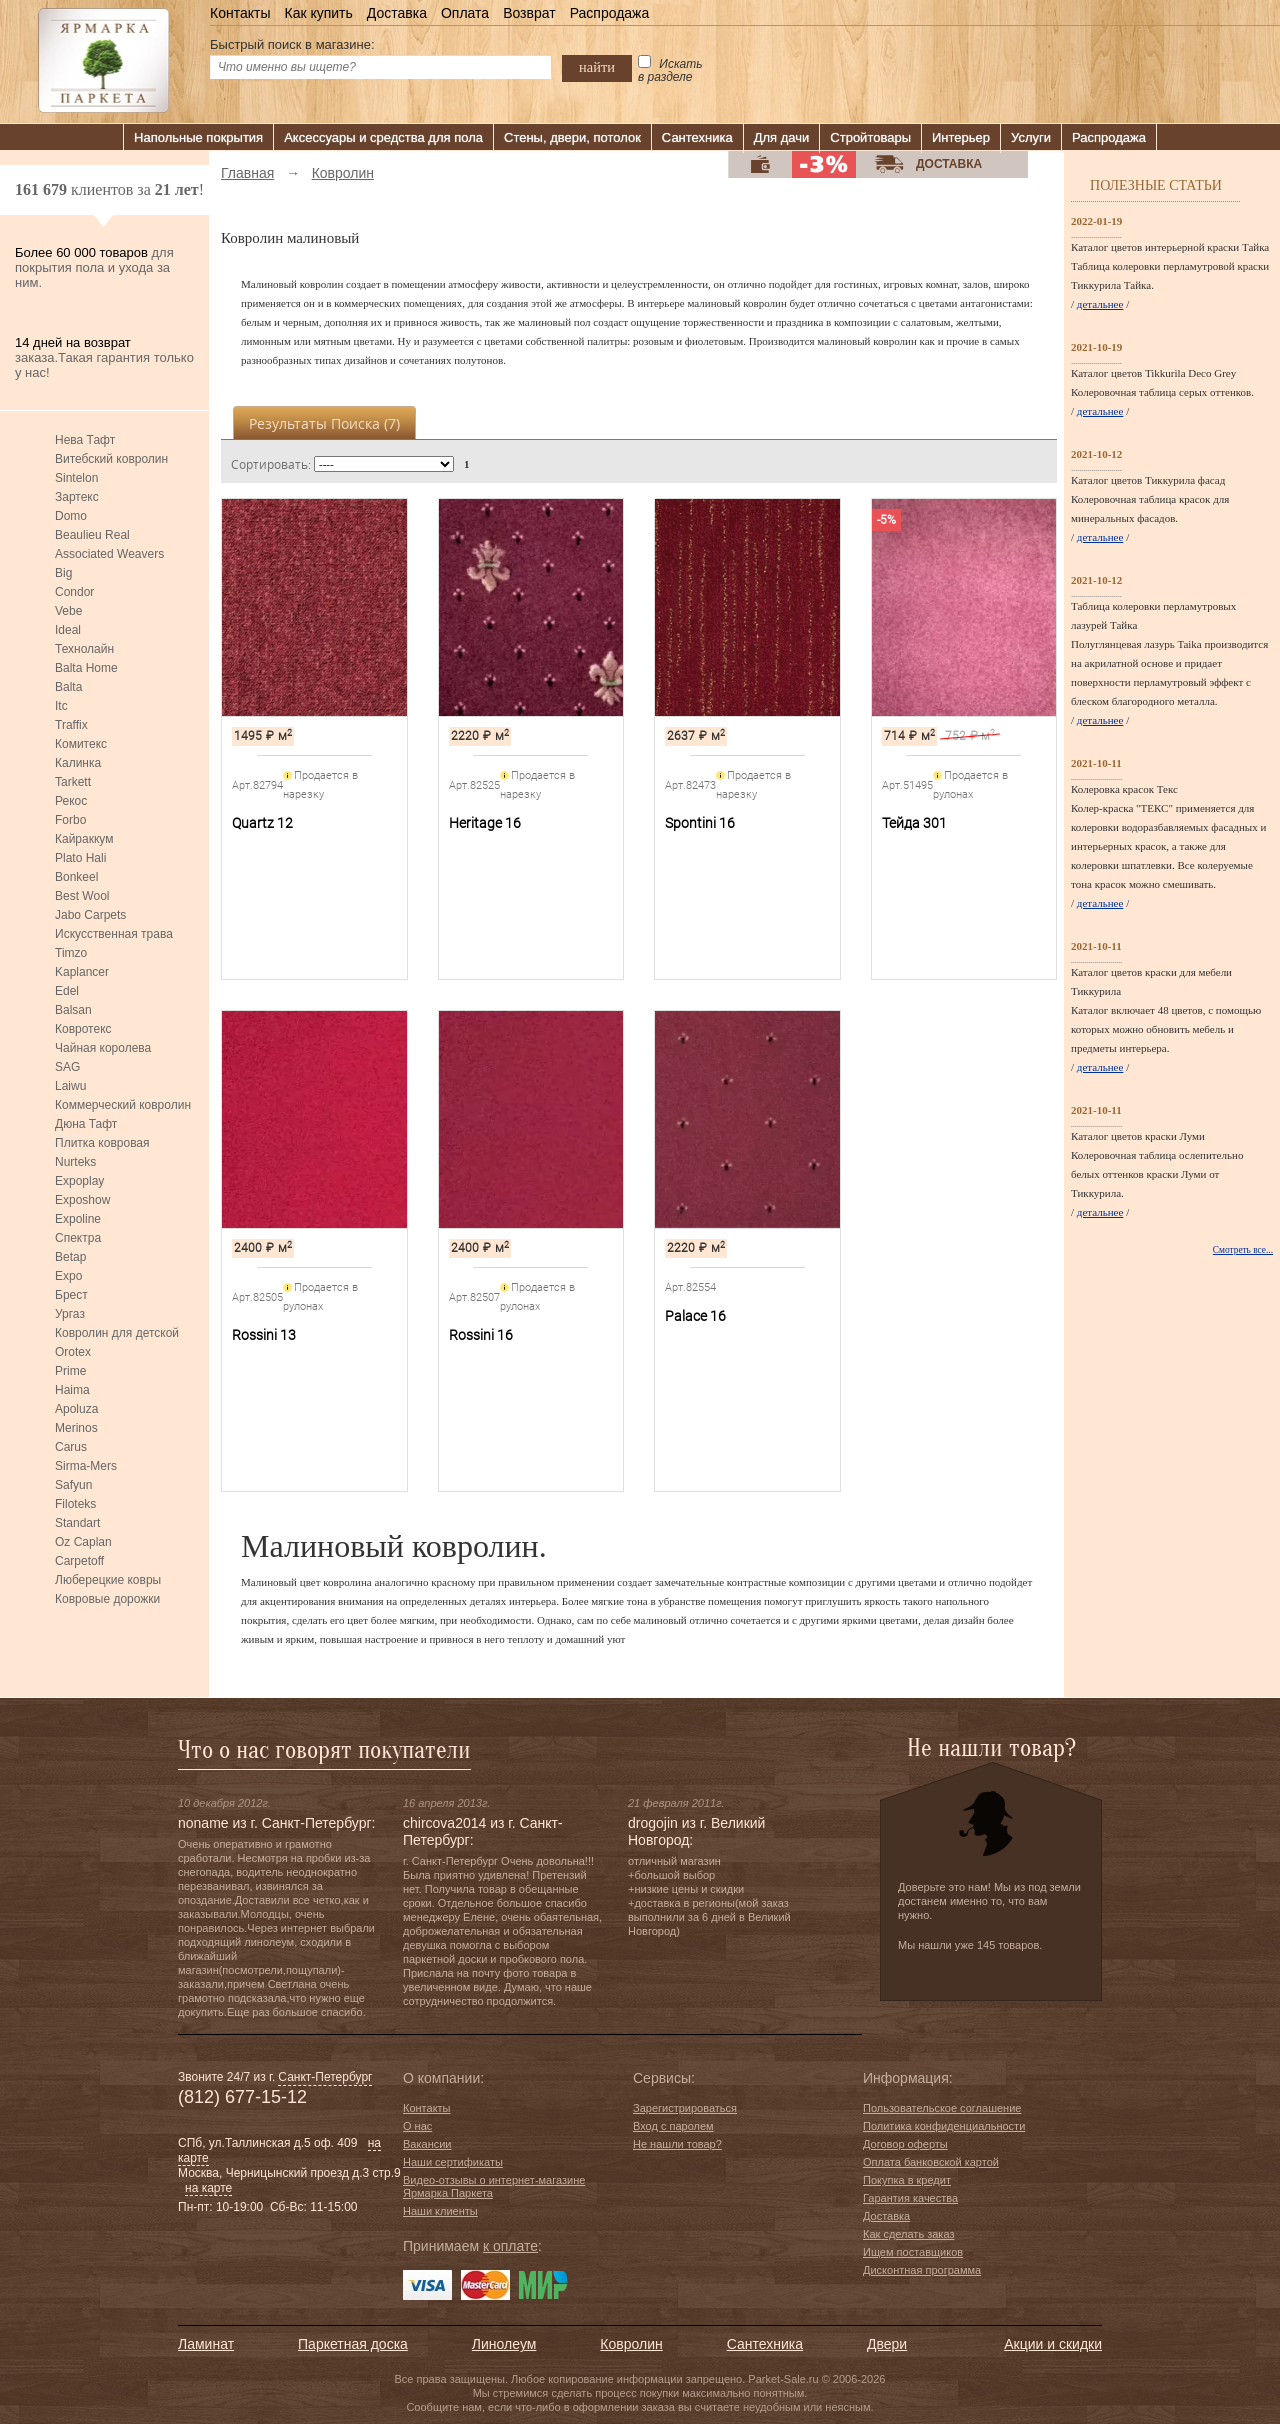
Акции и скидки (1053, 2344)
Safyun (73, 1485)
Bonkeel (76, 877)
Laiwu (70, 1086)
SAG (67, 1067)
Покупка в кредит (907, 2180)
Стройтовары (870, 137)
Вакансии (427, 2144)
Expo (68, 1276)
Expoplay (79, 1181)
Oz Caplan (83, 1542)
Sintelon (76, 478)
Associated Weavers (109, 554)
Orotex (73, 1352)
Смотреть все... (1243, 1250)
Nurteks (75, 1162)
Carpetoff (79, 1561)
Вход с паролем (673, 2126)
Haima (72, 1390)
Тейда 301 (914, 823)
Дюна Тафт (86, 1124)
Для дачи (782, 137)
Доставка (397, 13)
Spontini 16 (700, 823)
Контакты (240, 13)
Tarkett (73, 782)
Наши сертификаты (453, 2162)
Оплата (465, 13)
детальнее (1100, 304)
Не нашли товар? (677, 2144)
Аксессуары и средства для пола (383, 137)
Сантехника (697, 137)
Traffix (71, 725)
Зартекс (77, 497)
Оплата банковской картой (931, 2162)
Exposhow (82, 1200)
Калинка (78, 763)
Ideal (68, 630)
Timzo (71, 953)
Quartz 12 (262, 823)
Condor (74, 592)
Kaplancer (82, 972)
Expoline (78, 1219)
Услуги (1031, 137)
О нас (417, 2126)
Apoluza (76, 1409)
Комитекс (81, 744)
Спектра (78, 1238)
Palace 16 (695, 1316)
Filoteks (75, 1504)
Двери (887, 2344)
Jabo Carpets (90, 915)
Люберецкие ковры (108, 1580)
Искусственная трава (114, 934)
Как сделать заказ (908, 2234)
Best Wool (82, 896)
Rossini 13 (264, 1335)
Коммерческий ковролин (123, 1105)
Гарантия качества (910, 2198)
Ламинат (206, 2344)
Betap (70, 1257)
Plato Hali (80, 858)
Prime (70, 1371)
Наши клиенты (440, 2211)
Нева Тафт (85, 440)
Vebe (68, 611)
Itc (61, 706)
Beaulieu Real (92, 535)
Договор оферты (905, 2144)
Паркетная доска (353, 2344)
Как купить (318, 13)
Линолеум (504, 2344)
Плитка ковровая (102, 1143)
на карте (208, 2188)
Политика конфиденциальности (944, 2126)
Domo (71, 516)
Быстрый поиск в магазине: (292, 44)
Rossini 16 (481, 1335)
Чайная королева (103, 1048)
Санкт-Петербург (325, 2077)
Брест (71, 1295)
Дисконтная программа (922, 2270)
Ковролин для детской (117, 1333)
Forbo (70, 820)
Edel (67, 991)
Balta (68, 687)
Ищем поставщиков (913, 2252)
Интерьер (961, 137)
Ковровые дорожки (107, 1599)
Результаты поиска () (324, 423)
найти (597, 67)
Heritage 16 (485, 823)
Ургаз (70, 1314)
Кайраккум (84, 839)
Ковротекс (83, 1029)
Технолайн (84, 649)
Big (63, 573)
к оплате (510, 2246)
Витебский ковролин (111, 459)
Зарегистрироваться (685, 2108)
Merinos (76, 1428)
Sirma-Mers (86, 1466)
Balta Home (86, 668)
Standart (77, 1523)
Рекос (71, 801)
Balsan (73, 1010)
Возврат (529, 13)
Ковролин (631, 2344)
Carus (71, 1447)
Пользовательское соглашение (942, 2108)
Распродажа (610, 13)
